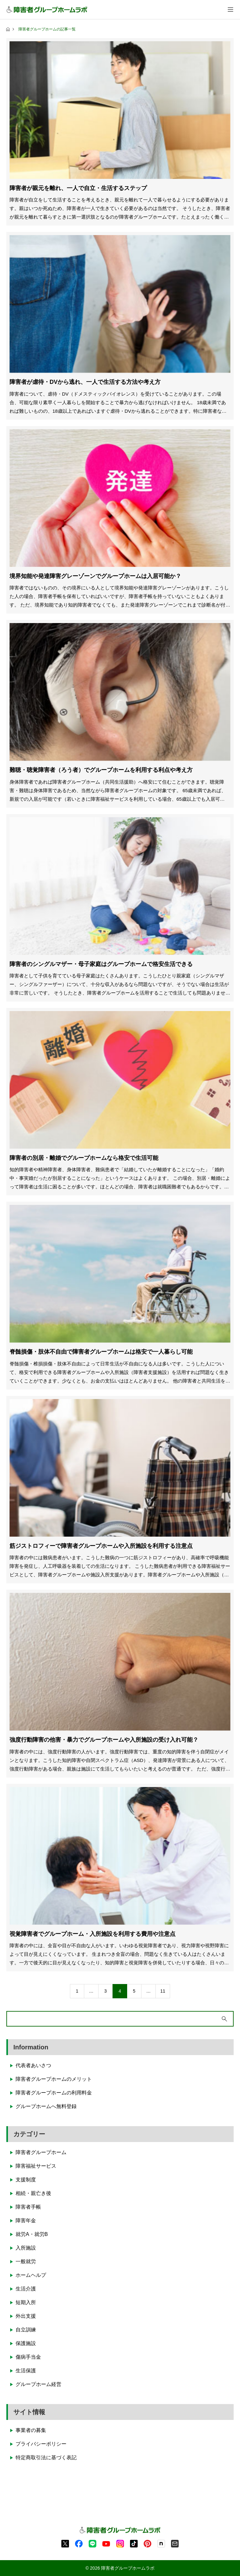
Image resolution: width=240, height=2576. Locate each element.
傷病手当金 (28, 2357)
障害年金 (26, 2220)
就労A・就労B (32, 2234)
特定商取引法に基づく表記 (46, 2457)
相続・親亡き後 (33, 2193)
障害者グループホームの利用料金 (54, 2092)
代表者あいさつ (33, 2065)
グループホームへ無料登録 (46, 2106)
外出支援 (26, 2316)
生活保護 (26, 2370)
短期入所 (26, 2302)
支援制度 (26, 2179)
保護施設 (26, 2343)
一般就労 (26, 2261)
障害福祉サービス (36, 2166)
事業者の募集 (31, 2430)
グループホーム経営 (38, 2384)
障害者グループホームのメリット (54, 2079)
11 (162, 1991)
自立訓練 (26, 2329)
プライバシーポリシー (41, 2444)
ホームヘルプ (31, 2275)
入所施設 (26, 2248)
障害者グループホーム (41, 2152)
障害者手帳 (28, 2207)
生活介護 (26, 2288)
